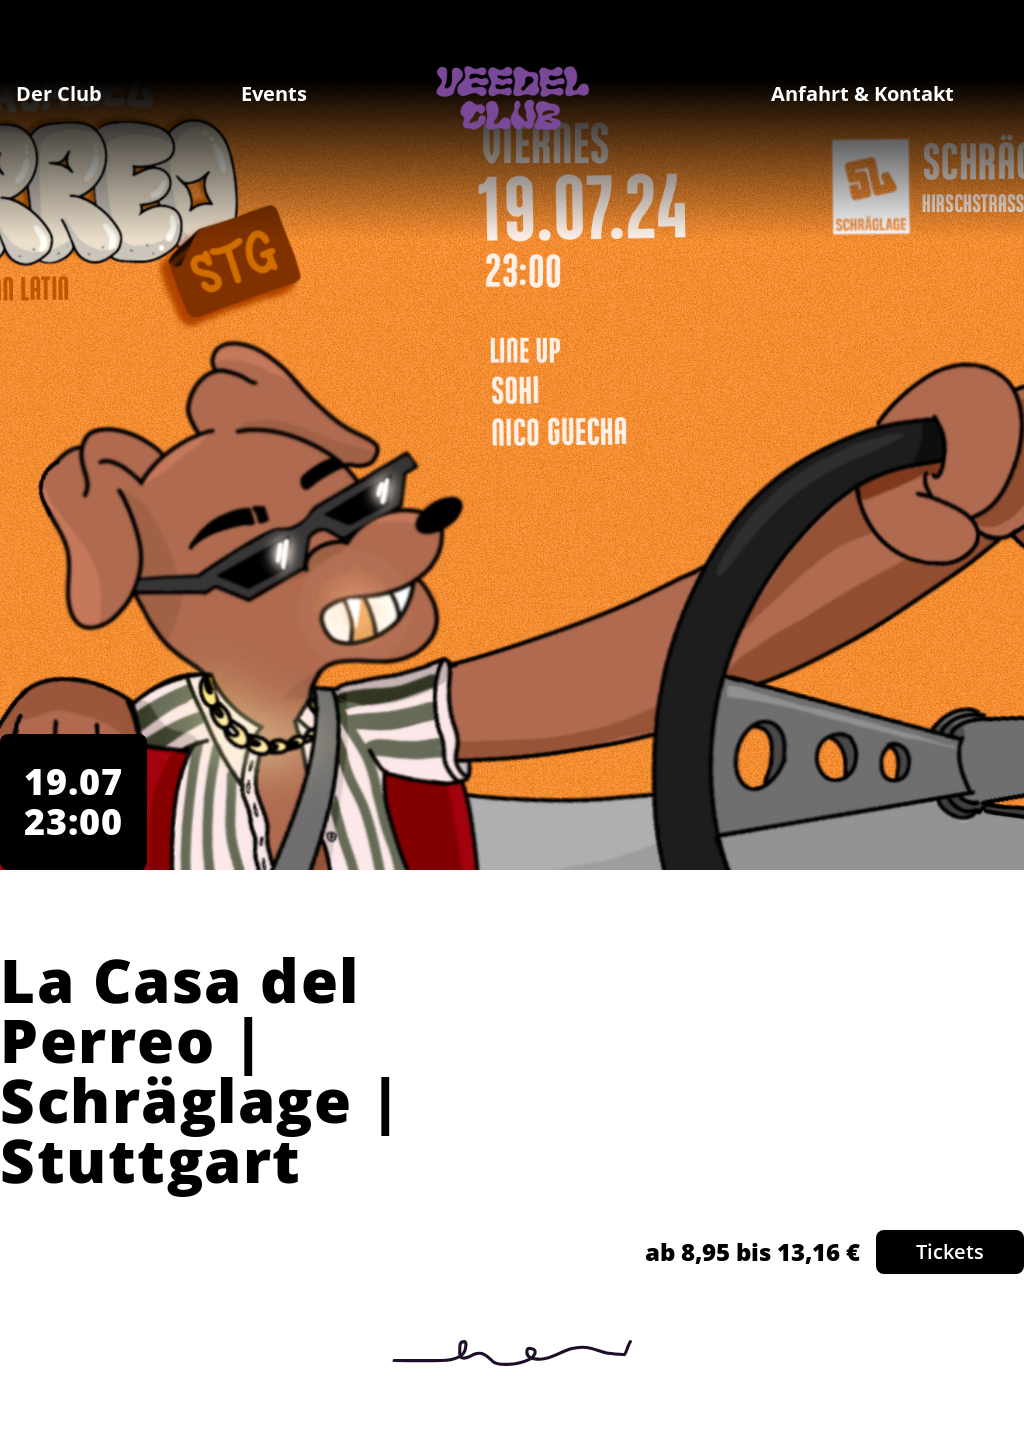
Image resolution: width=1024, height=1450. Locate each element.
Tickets (950, 1251)
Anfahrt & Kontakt (862, 93)
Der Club (59, 93)
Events (274, 93)
